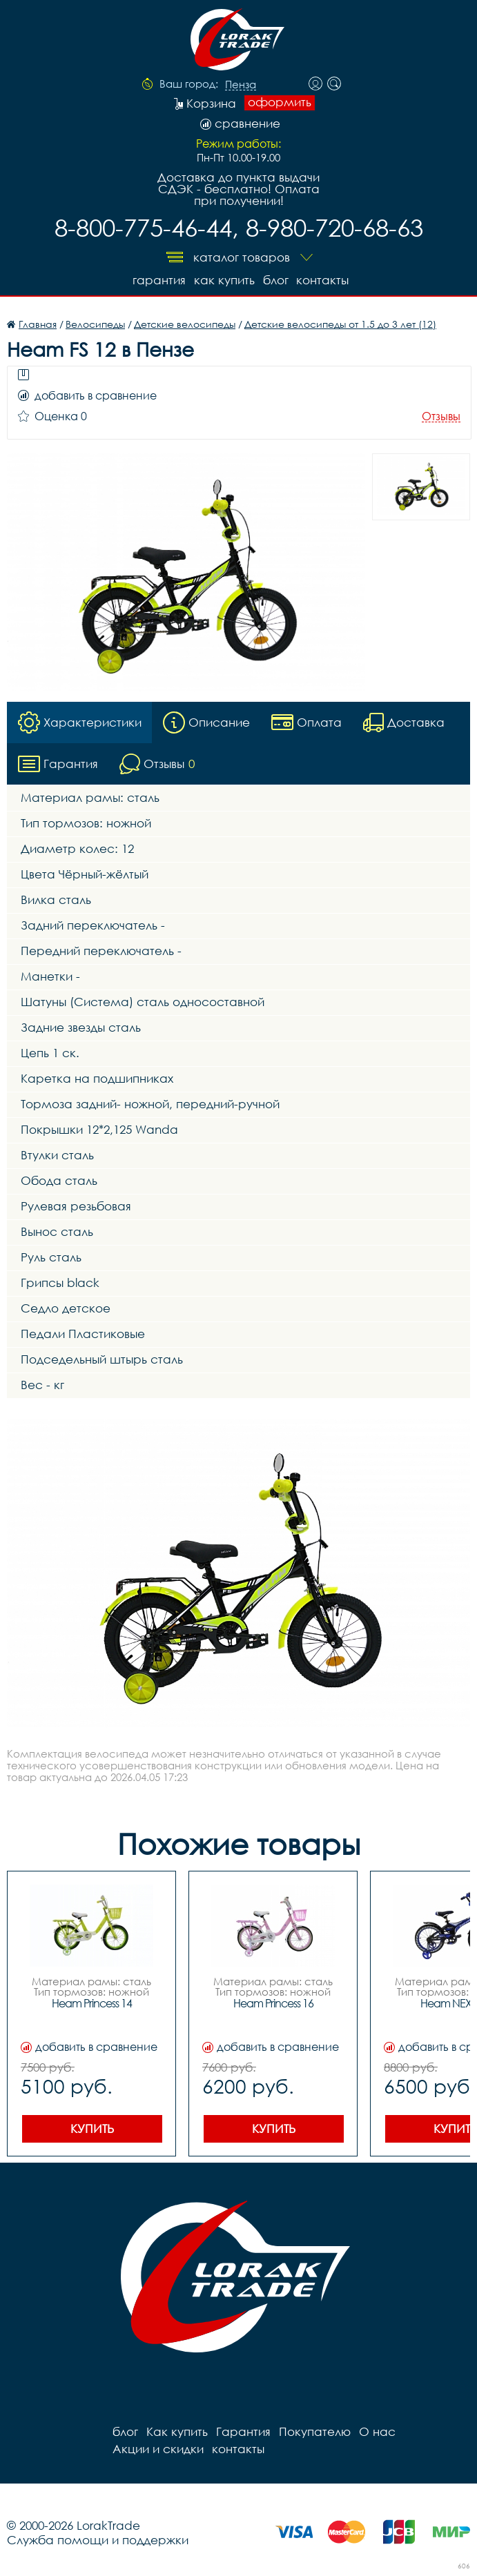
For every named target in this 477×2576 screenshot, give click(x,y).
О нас (377, 2431)
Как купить (224, 280)
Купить (92, 2128)
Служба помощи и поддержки (97, 2540)
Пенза (240, 84)
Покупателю (315, 2431)
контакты (323, 280)
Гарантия (159, 280)
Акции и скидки (158, 2448)
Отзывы (441, 416)
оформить (279, 102)
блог (276, 280)
